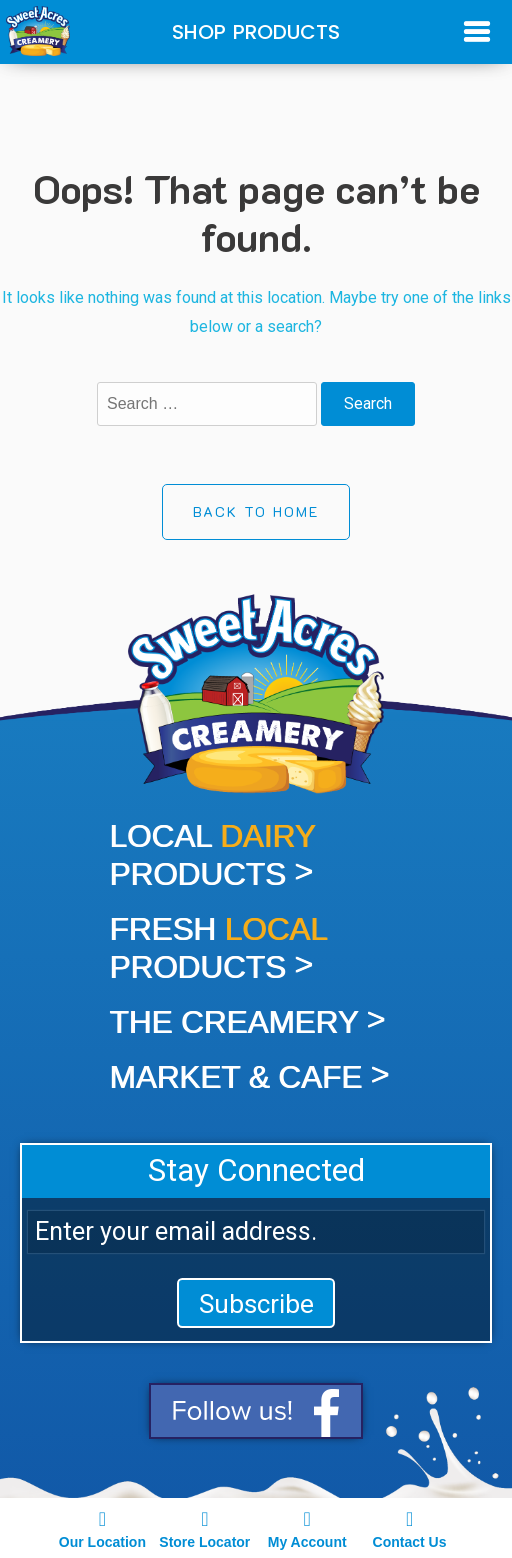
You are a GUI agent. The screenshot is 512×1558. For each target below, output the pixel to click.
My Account (307, 1528)
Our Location (102, 1528)
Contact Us (409, 1528)
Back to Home (256, 511)
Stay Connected (256, 1170)
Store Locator (205, 1528)
